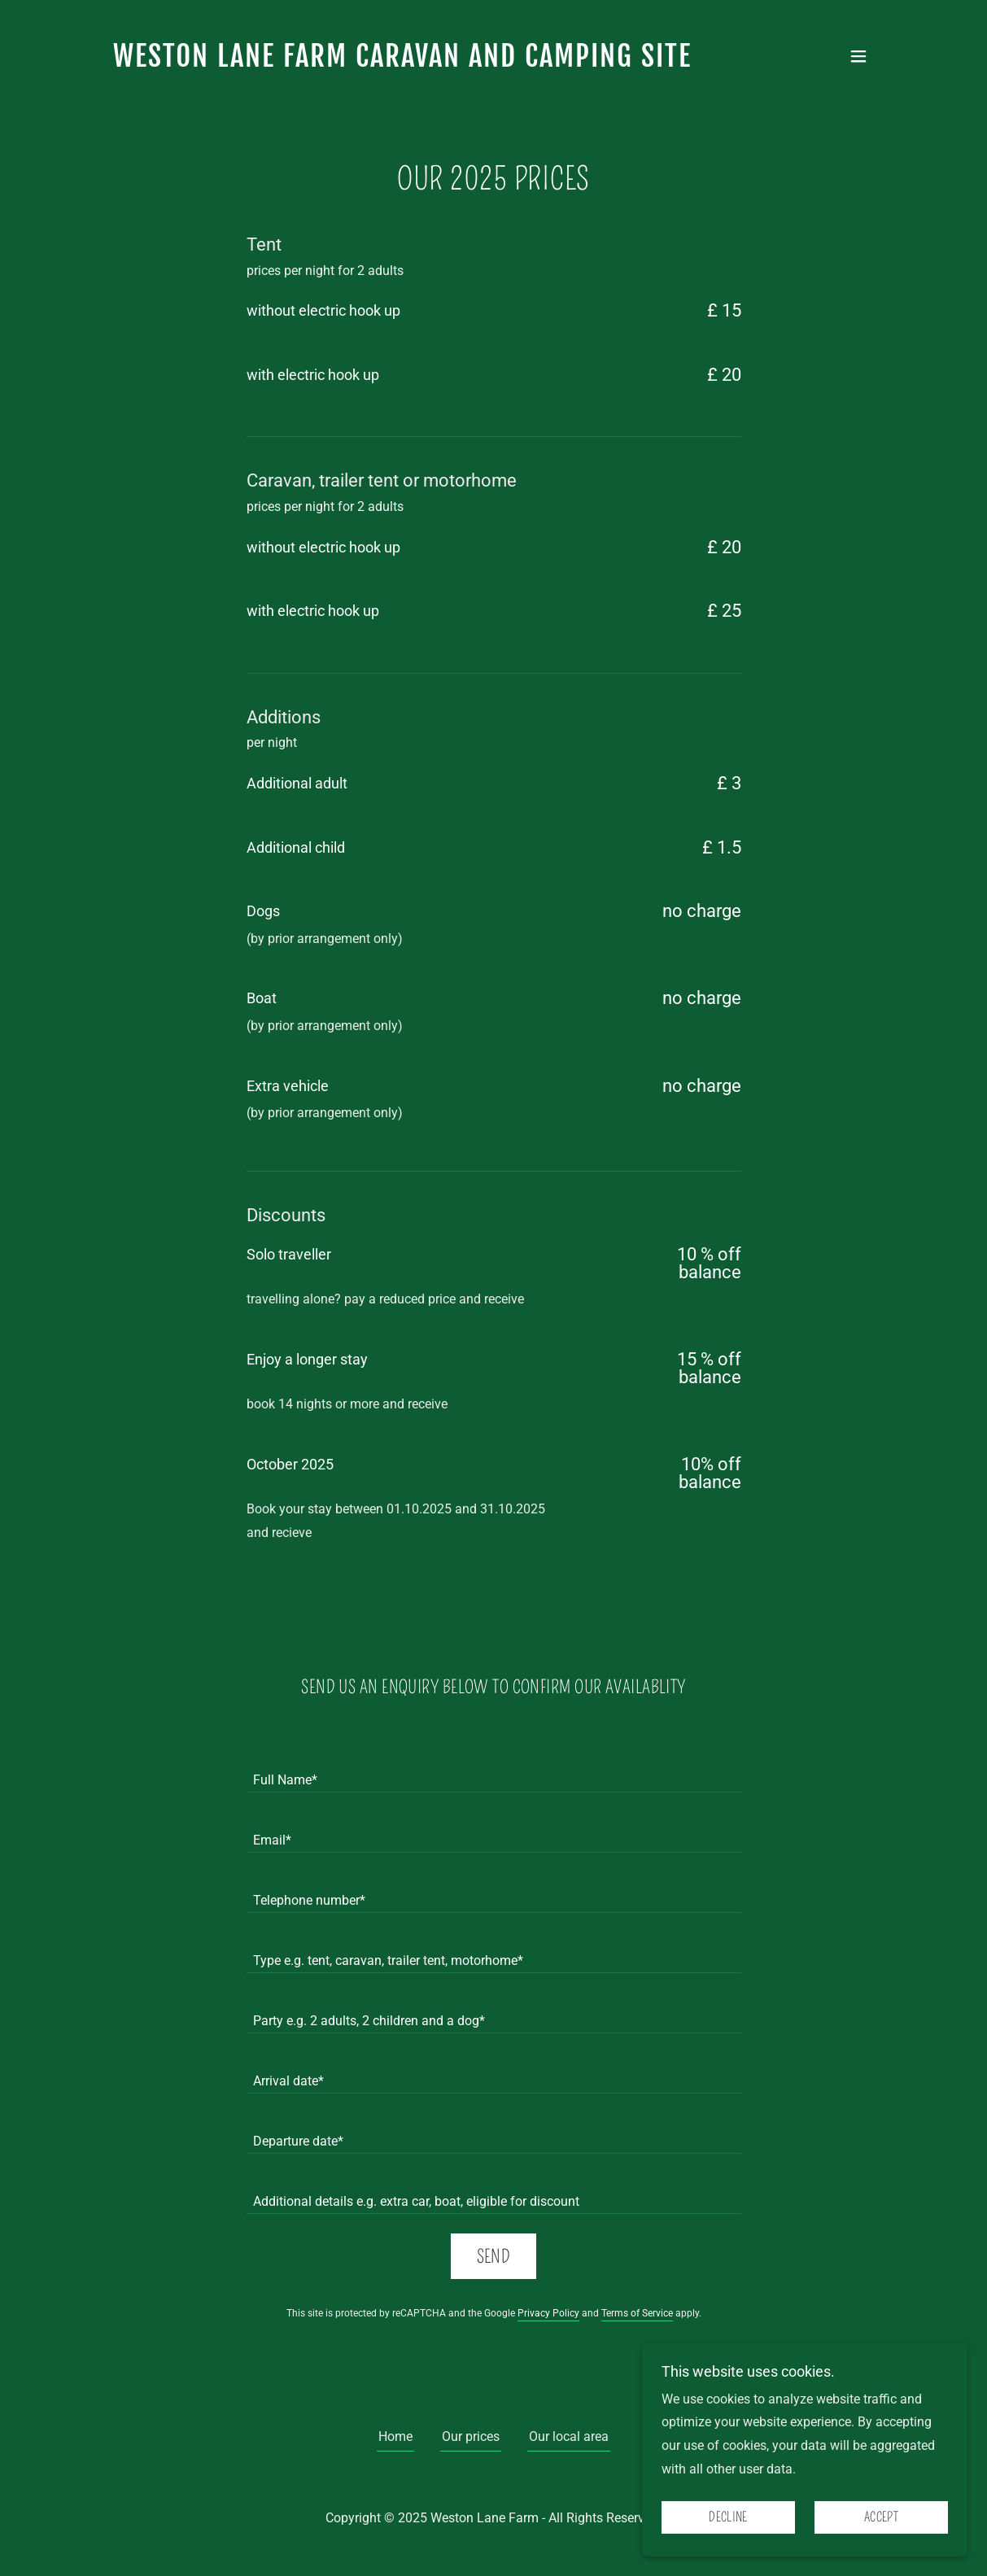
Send (494, 2257)
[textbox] (494, 1772)
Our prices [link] (471, 2436)
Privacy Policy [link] (548, 2313)
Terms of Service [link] (637, 2313)
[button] (858, 56)
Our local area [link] (569, 2436)
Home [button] (395, 2436)
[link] (402, 62)
